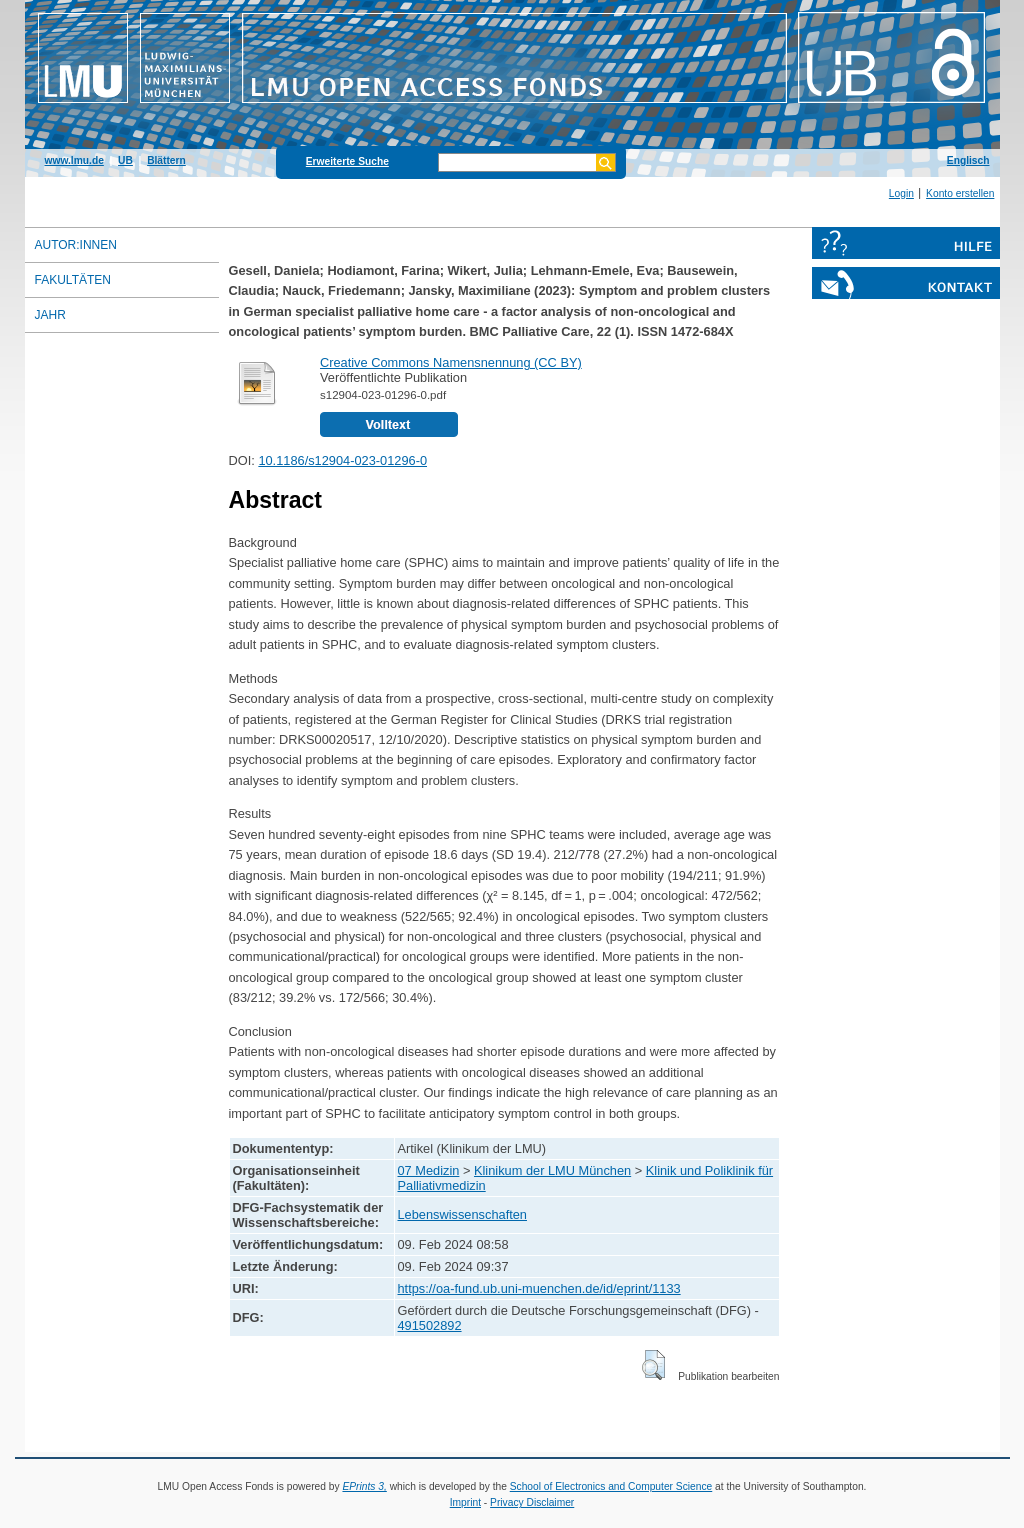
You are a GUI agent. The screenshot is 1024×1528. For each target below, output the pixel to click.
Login (901, 193)
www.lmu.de (74, 160)
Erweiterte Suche (347, 161)
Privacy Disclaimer (532, 1502)
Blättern (166, 160)
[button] (653, 1365)
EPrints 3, (364, 1486)
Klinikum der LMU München (552, 1170)
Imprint (465, 1502)
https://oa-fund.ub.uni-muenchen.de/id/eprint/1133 (539, 1288)
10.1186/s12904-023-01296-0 (342, 460)
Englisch (968, 160)
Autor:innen (76, 245)
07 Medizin (429, 1170)
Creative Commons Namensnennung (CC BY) (451, 362)
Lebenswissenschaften (462, 1214)
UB (125, 160)
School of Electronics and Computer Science (611, 1486)
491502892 (430, 1325)
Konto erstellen (960, 193)
